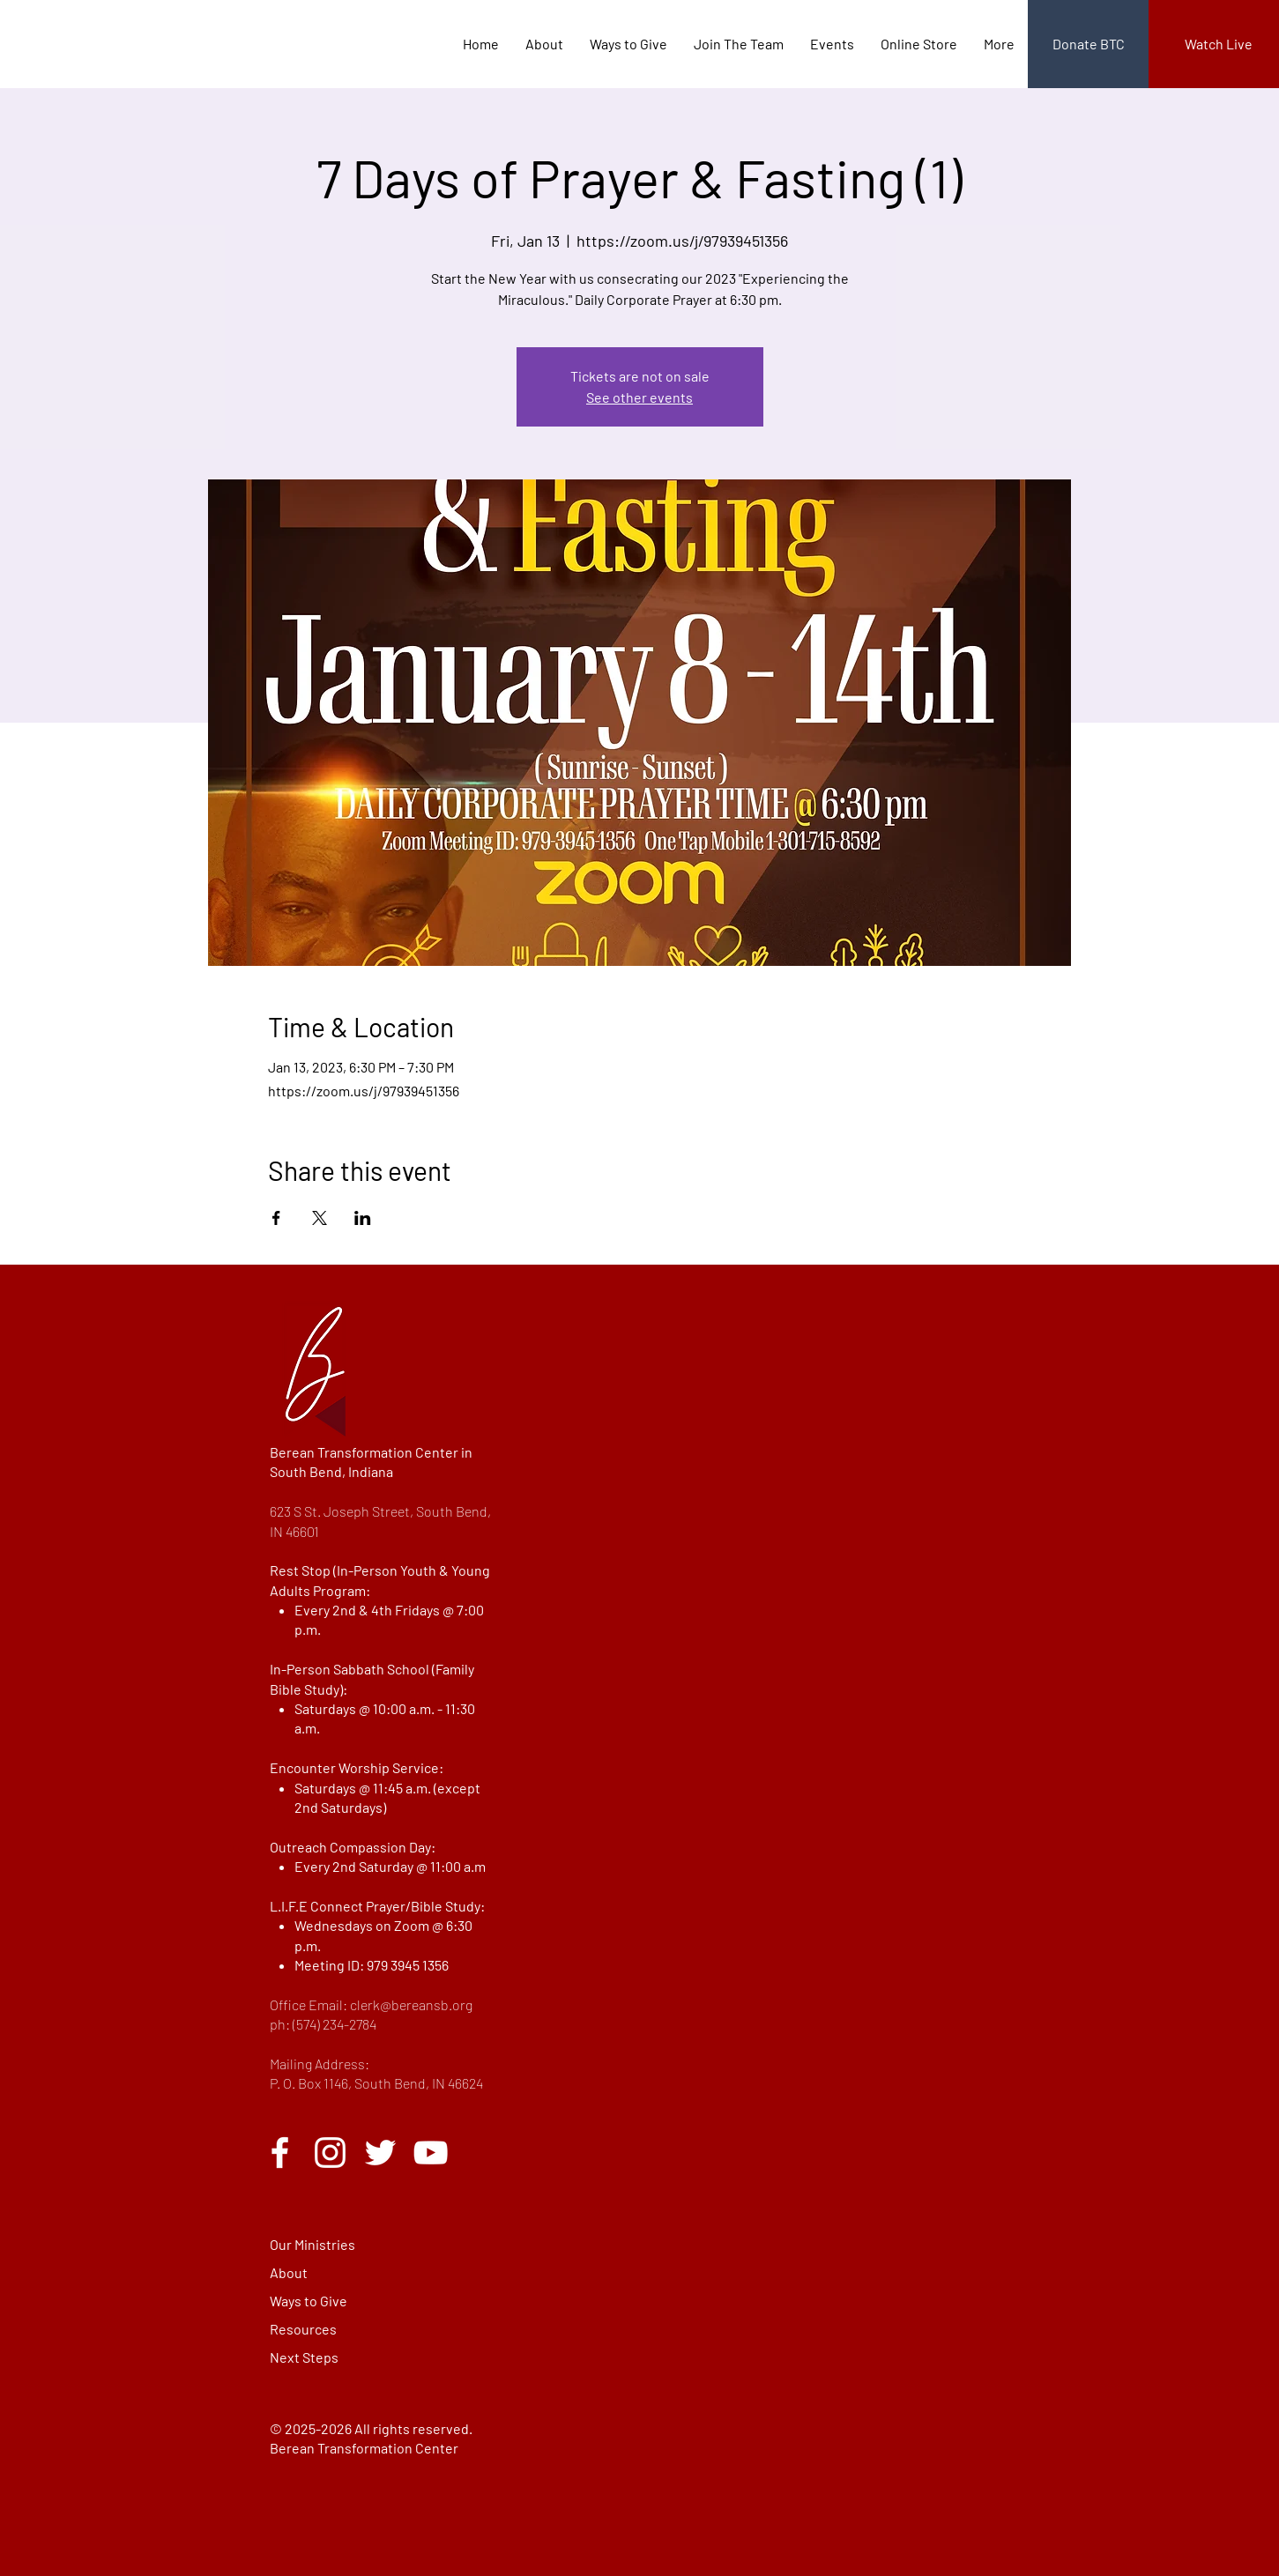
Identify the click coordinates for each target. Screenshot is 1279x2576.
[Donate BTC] (1088, 44)
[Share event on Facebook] (276, 1218)
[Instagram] (330, 2152)
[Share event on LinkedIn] (362, 1218)
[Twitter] (380, 2152)
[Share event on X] (319, 1218)
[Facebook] (280, 2152)
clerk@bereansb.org (411, 2004)
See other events (639, 397)
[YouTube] (430, 2152)
